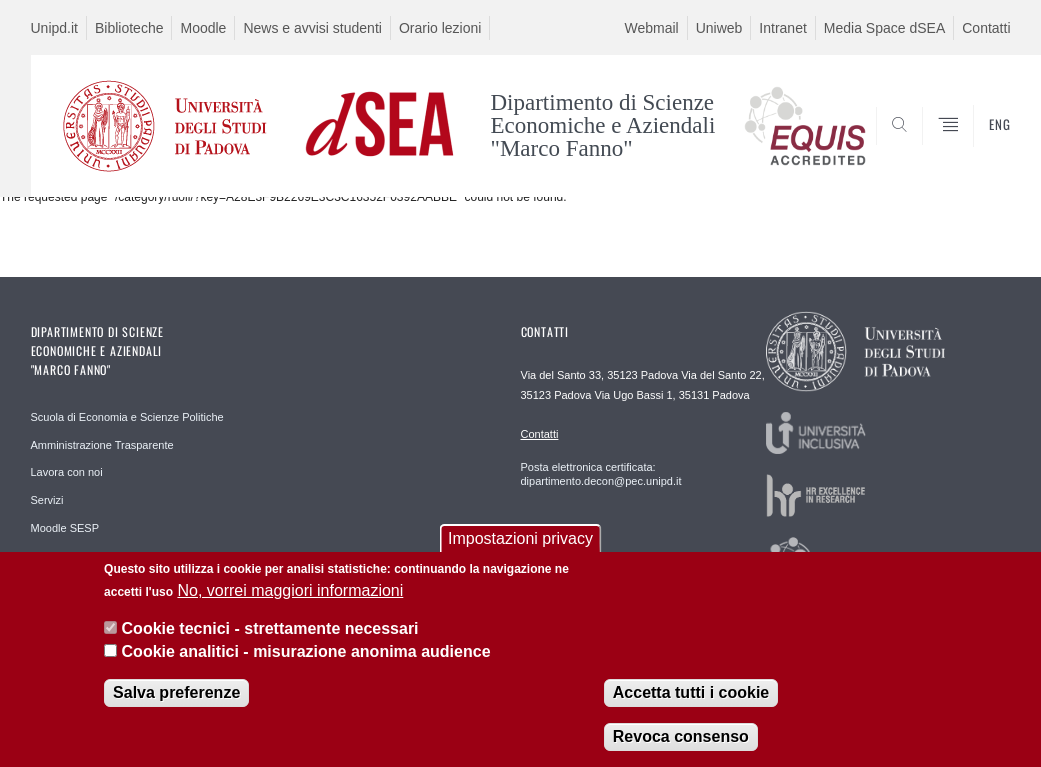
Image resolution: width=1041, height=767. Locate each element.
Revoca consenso (681, 736)
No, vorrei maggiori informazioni (290, 590)
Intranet (782, 28)
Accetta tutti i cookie (691, 692)
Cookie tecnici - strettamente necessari (270, 628)
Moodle (203, 28)
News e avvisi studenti (312, 28)
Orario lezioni (440, 28)
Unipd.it (54, 28)
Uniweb (719, 28)
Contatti (986, 28)
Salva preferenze (176, 692)
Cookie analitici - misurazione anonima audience (306, 651)
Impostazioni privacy (520, 538)
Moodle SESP (65, 528)
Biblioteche (129, 28)
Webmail (651, 28)
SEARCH (927, 148)
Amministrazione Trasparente (102, 445)
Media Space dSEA (884, 28)
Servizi (47, 500)
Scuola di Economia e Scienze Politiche (127, 417)
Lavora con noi (67, 472)
